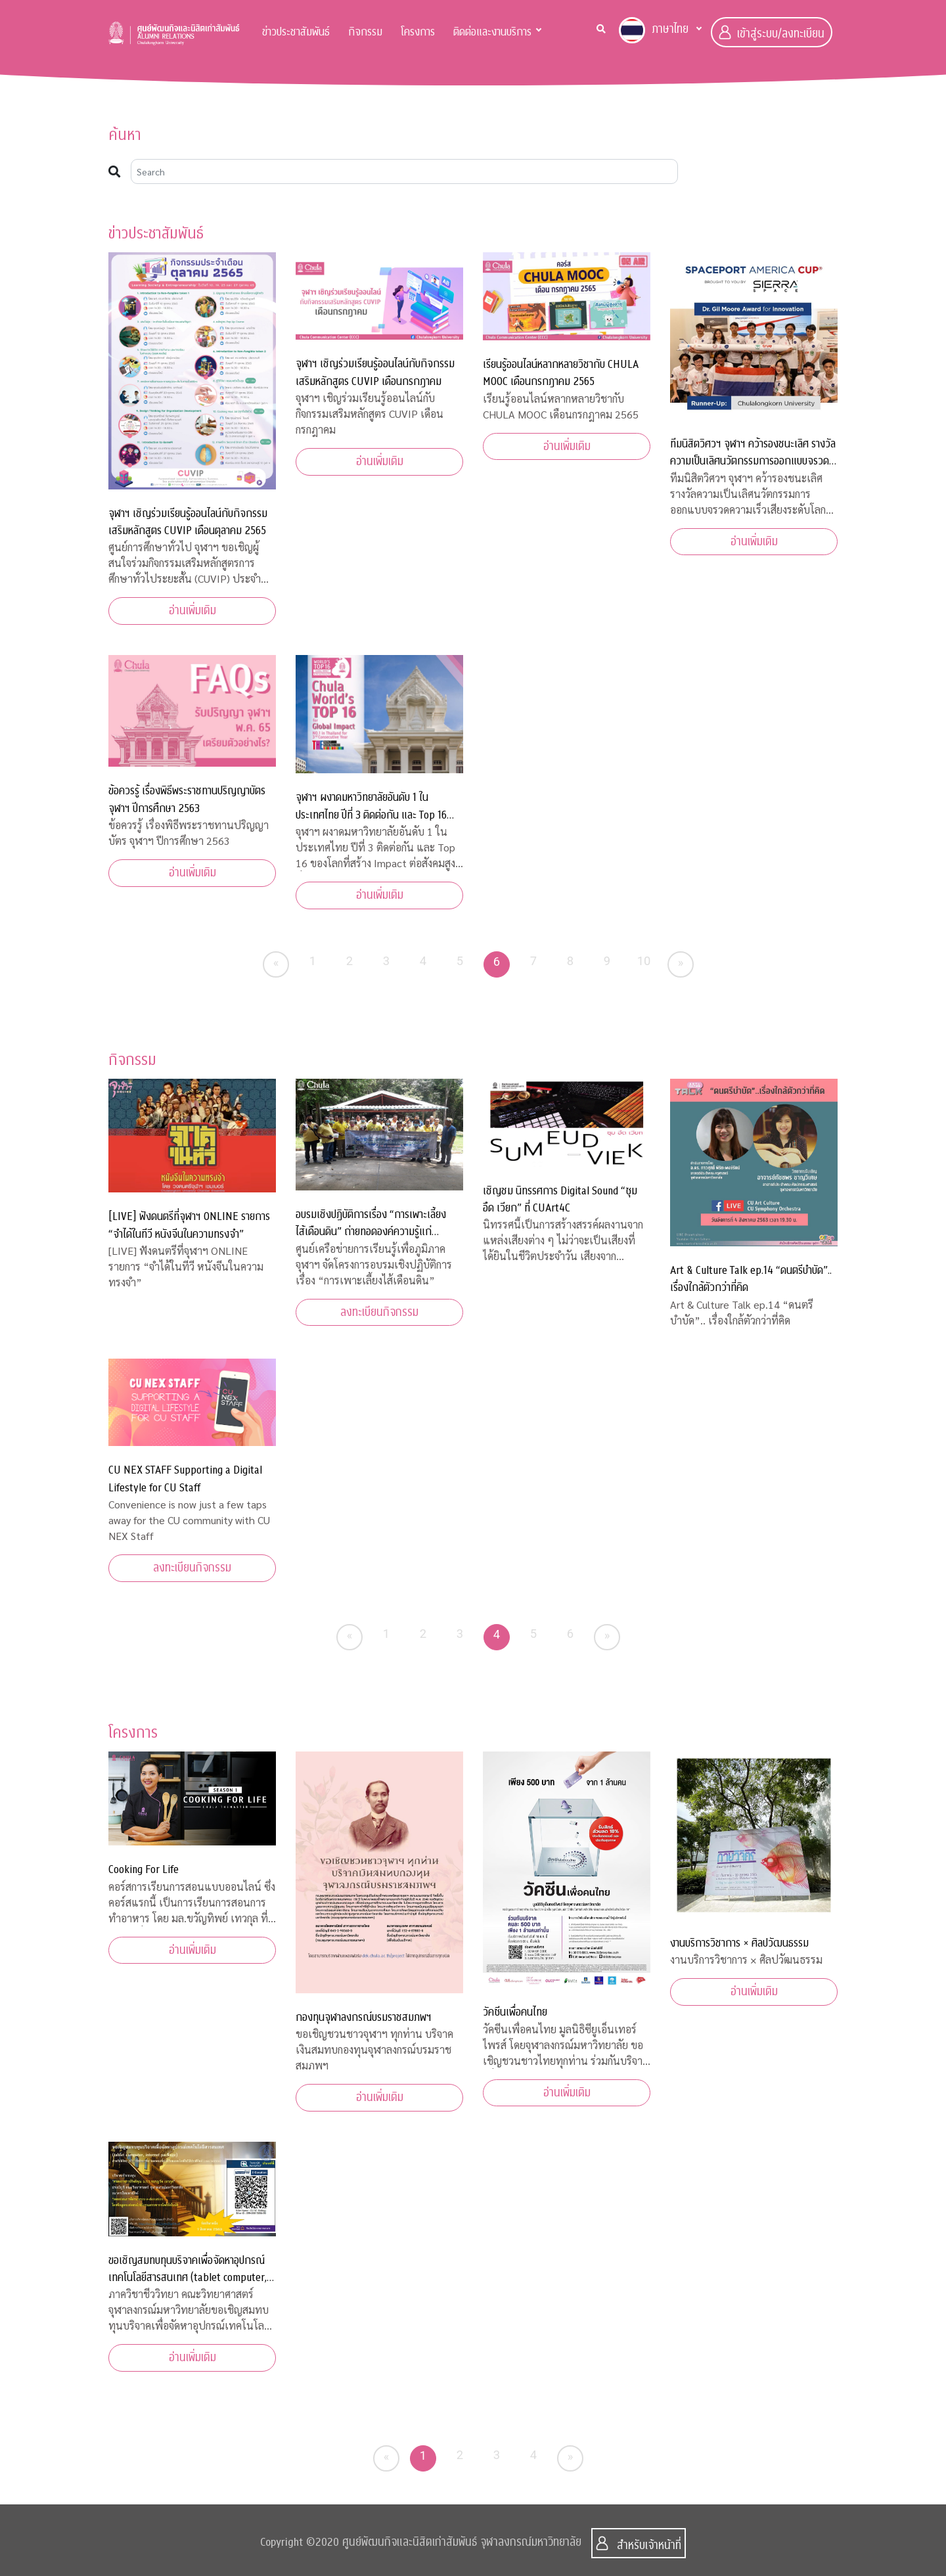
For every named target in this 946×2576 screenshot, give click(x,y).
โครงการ (418, 32)
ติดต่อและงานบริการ (492, 32)
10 (644, 961)
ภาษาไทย (653, 30)
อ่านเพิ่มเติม (192, 610)
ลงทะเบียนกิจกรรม (379, 1312)
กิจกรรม (365, 32)
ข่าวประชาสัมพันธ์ (296, 32)
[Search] (404, 171)
